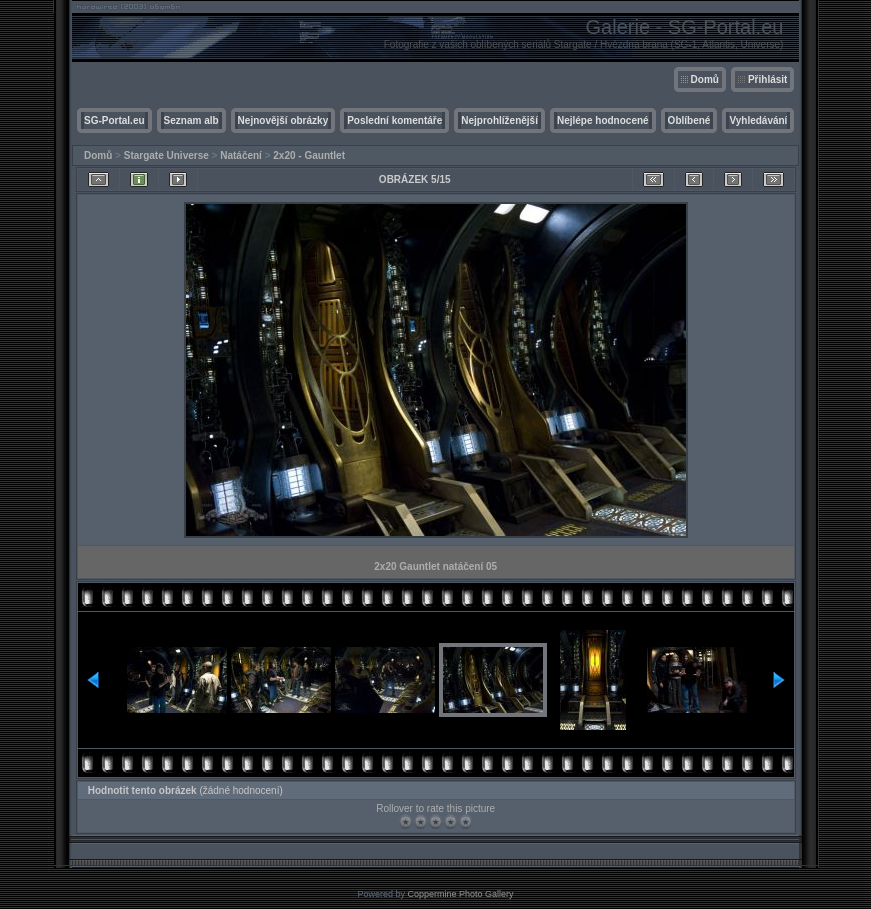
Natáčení (241, 155)
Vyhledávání (758, 120)
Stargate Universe (166, 155)
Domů (705, 79)
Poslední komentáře (394, 120)
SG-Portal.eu (114, 120)
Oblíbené (689, 120)
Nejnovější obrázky (283, 120)
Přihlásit (767, 79)
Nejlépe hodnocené (603, 120)
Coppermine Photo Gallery (460, 894)
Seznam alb (191, 120)
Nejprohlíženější (499, 120)
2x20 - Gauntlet (309, 155)
